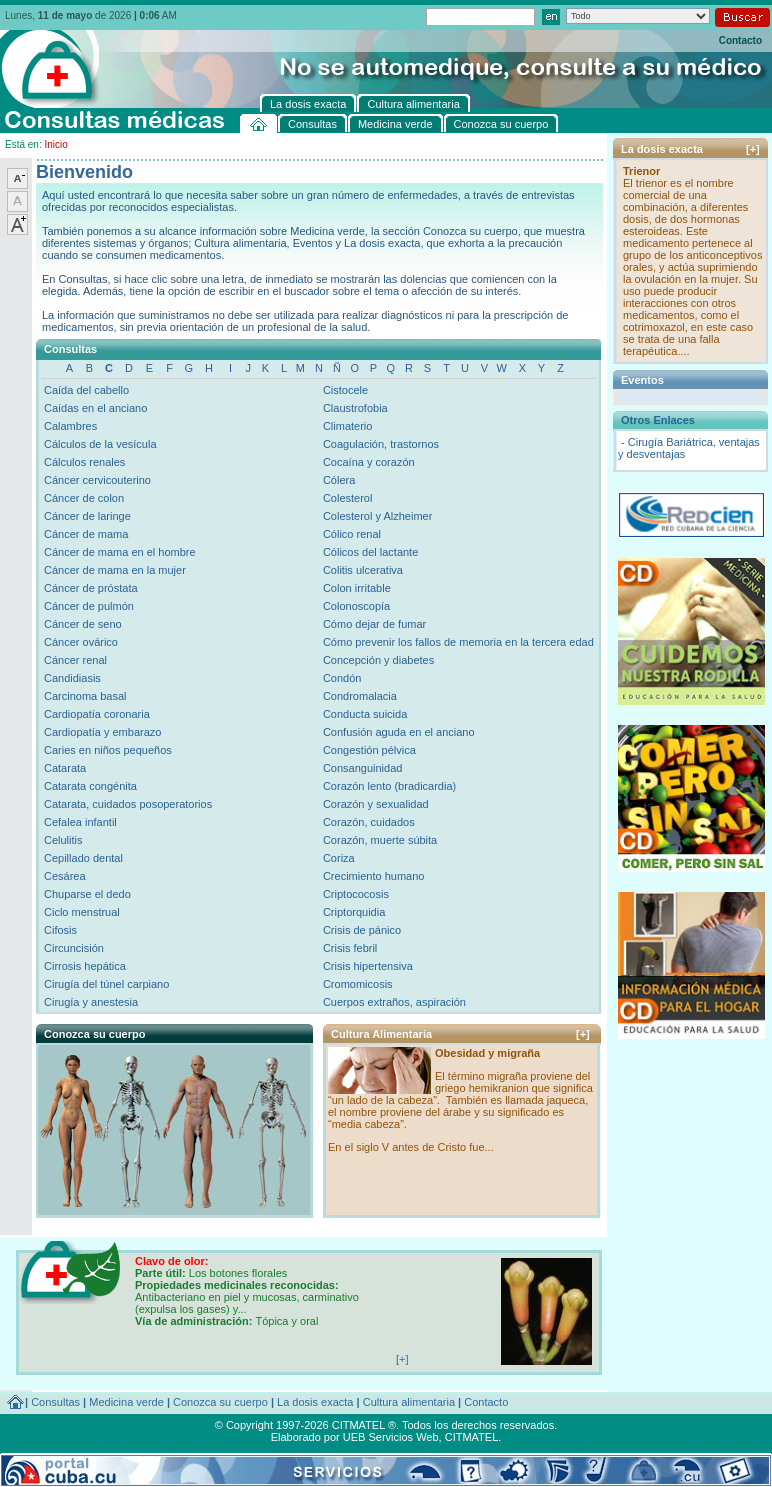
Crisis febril (350, 948)
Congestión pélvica (369, 750)
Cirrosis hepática (85, 966)
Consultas (55, 1402)
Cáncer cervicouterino (97, 480)
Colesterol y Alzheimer (377, 516)
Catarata (65, 768)
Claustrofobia (355, 408)
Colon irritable (357, 588)
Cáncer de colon (84, 498)
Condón (342, 678)
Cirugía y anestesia (91, 1002)
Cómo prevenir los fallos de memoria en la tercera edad (458, 642)
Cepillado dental (83, 858)
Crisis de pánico (362, 930)
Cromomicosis (358, 984)
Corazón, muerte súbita (380, 840)
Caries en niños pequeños (108, 750)
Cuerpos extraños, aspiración (394, 1002)
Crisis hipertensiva (368, 966)
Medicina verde (126, 1402)
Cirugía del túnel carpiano (106, 984)
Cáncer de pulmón (89, 606)
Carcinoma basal (85, 696)
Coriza (339, 858)
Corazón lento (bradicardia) (389, 786)
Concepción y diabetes (378, 660)
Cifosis (60, 930)
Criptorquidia (354, 912)
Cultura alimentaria (409, 1402)
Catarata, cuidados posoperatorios (128, 804)
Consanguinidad (363, 768)
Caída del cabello (86, 390)
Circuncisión (74, 948)
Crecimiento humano (374, 876)
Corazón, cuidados (369, 822)
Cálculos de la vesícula (100, 444)
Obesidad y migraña (487, 1053)
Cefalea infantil (80, 822)
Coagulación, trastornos (381, 444)
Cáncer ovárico (81, 642)
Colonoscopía (356, 606)
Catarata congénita (90, 786)
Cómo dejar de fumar (374, 624)
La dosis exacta (315, 1402)
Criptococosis (356, 894)
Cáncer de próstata (91, 588)
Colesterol (348, 498)
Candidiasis (72, 678)
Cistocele (345, 390)
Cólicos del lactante (370, 552)
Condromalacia (360, 696)
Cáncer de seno (83, 624)
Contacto (740, 40)
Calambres (70, 426)
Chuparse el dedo (87, 894)
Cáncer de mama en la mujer (115, 570)
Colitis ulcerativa (363, 570)
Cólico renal (352, 534)
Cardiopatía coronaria (97, 714)
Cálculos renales (84, 462)
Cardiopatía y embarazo (102, 732)
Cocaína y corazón (369, 462)
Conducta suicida (365, 714)
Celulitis (63, 840)
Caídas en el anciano (95, 408)
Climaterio (348, 426)
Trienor (641, 171)
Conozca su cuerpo (220, 1402)
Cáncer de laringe (87, 516)
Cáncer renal (75, 660)
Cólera (339, 480)
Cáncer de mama (86, 534)
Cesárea (65, 876)
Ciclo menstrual (82, 912)
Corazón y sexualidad (376, 804)
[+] (583, 1034)
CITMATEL (472, 1437)
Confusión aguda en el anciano (399, 732)
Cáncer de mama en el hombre (120, 552)
